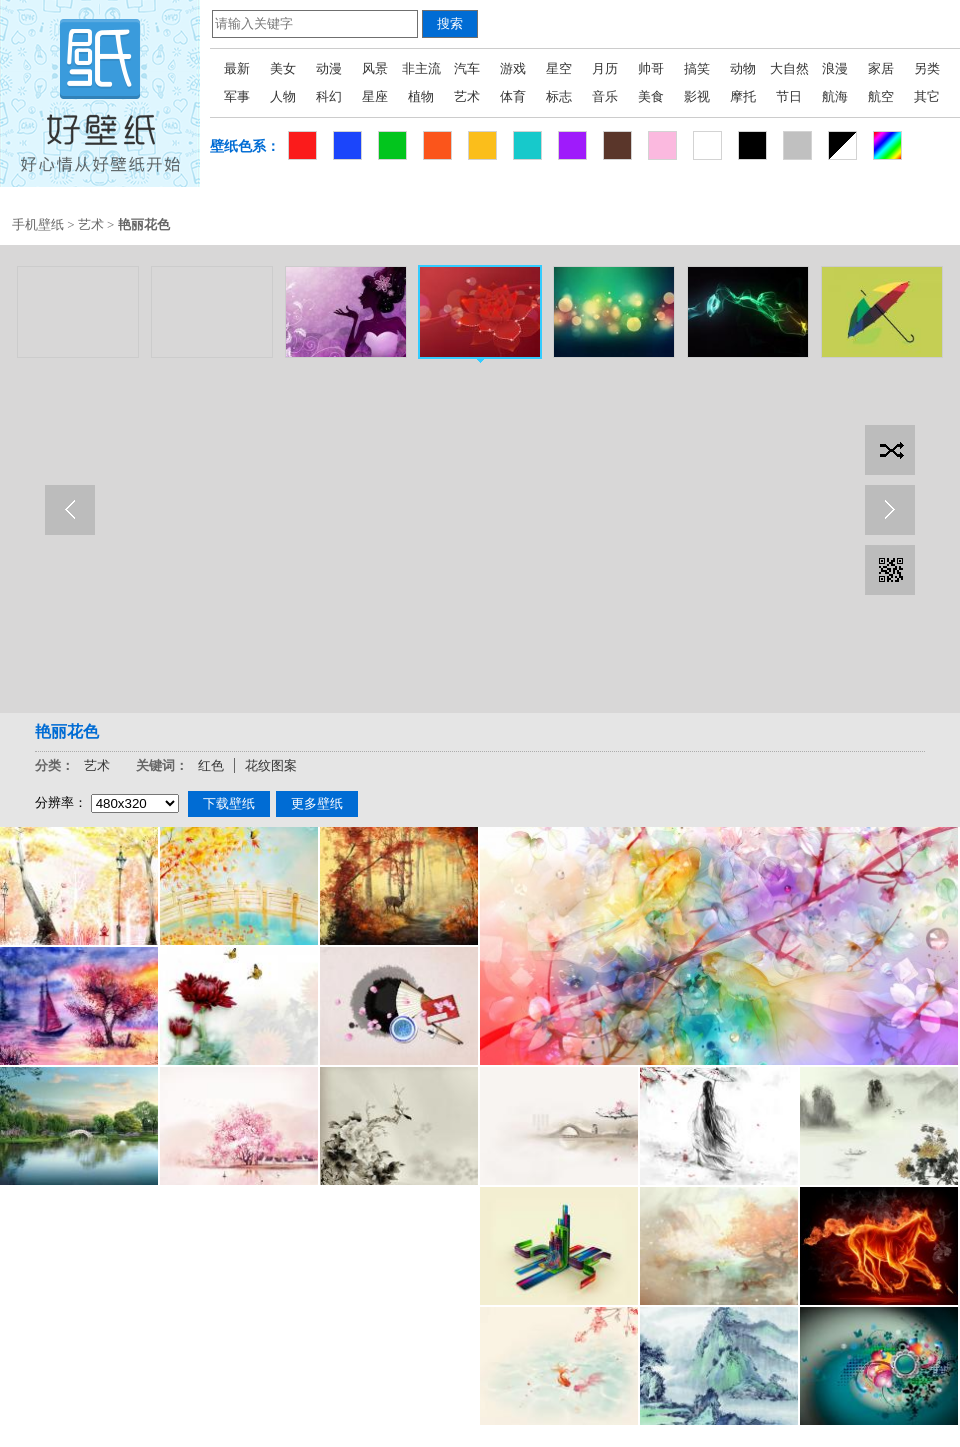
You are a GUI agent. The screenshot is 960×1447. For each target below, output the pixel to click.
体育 (513, 96)
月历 (605, 68)
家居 (881, 68)
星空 (559, 68)
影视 (697, 96)
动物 (743, 68)
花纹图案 (271, 765)
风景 (375, 68)
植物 (421, 96)
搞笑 (697, 68)
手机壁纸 (38, 224)
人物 (283, 96)
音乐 (605, 96)
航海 (835, 96)
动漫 (329, 68)
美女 (283, 68)
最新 (237, 68)
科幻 (329, 96)
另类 (927, 68)
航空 (881, 96)
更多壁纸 (317, 803)
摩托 (743, 96)
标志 (559, 96)
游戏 (513, 68)
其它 (927, 96)
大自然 (789, 68)
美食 (651, 96)
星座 (375, 96)
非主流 (421, 68)
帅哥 (651, 68)
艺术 (467, 96)
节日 (789, 96)
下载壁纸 (229, 803)
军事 (237, 96)
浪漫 (835, 68)
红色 (211, 765)
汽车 (467, 68)
